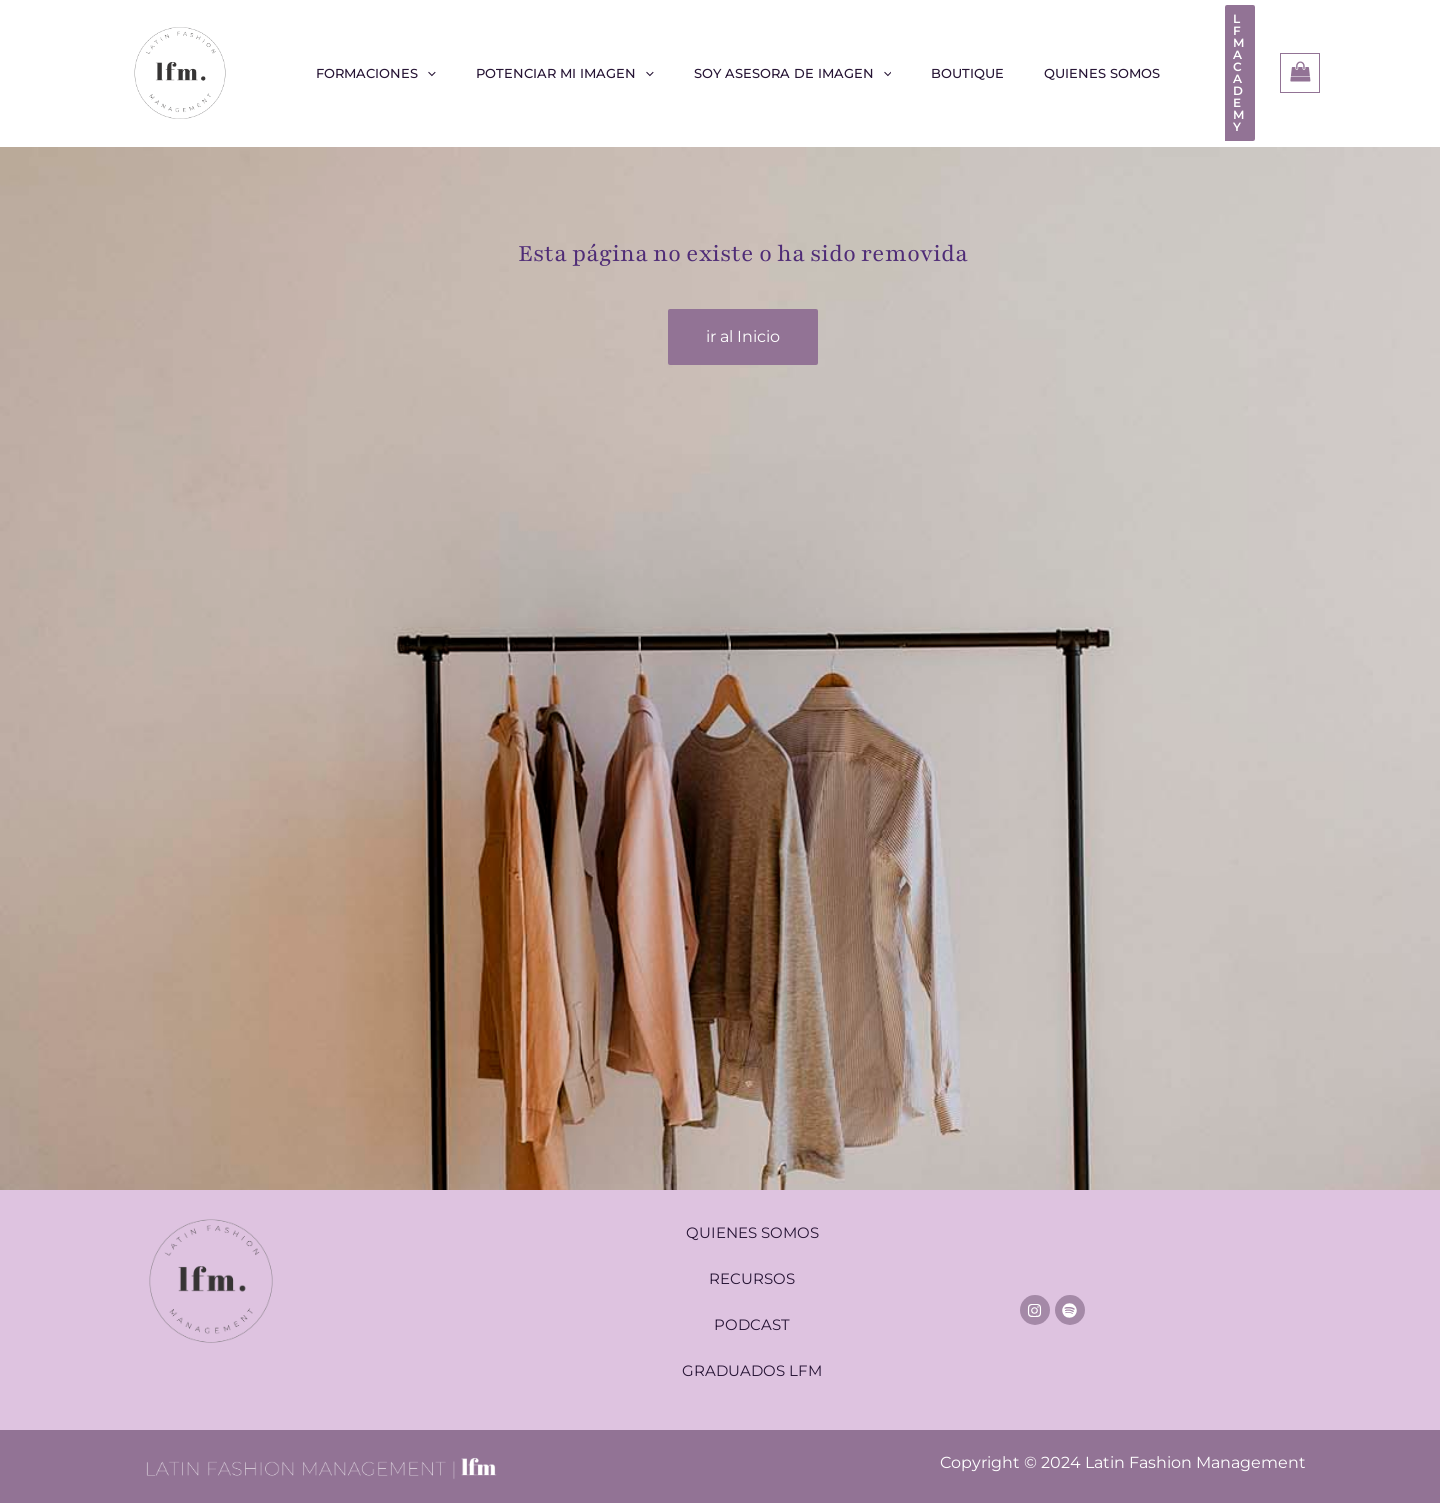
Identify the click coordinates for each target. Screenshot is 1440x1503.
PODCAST (752, 1315)
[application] (449, 69)
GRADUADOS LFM (752, 1361)
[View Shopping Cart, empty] (1300, 68)
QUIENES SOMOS (752, 1223)
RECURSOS (752, 1269)
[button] (1206, 69)
